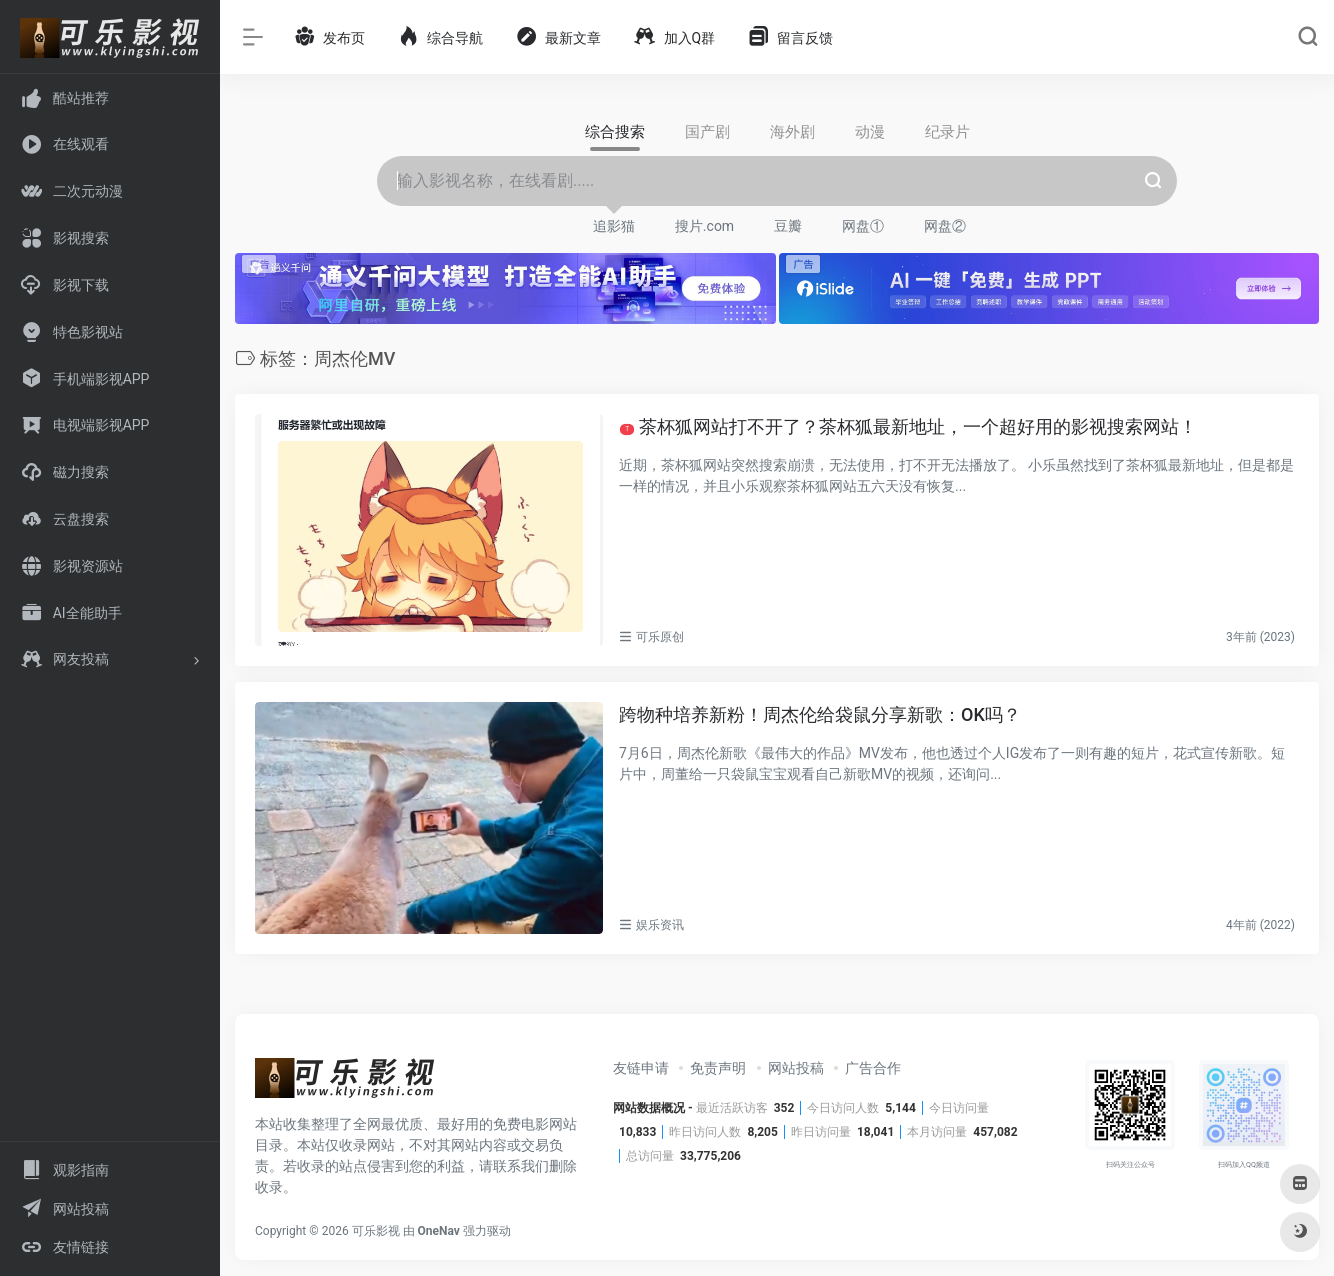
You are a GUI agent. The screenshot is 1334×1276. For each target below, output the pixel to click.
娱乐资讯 (660, 925)
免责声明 (718, 1068)
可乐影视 (376, 1231)
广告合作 (873, 1068)
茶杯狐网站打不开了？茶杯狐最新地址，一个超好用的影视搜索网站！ (908, 426)
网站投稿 (796, 1068)
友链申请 (641, 1068)
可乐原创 (660, 637)
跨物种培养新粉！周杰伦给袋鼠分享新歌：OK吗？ (820, 714)
